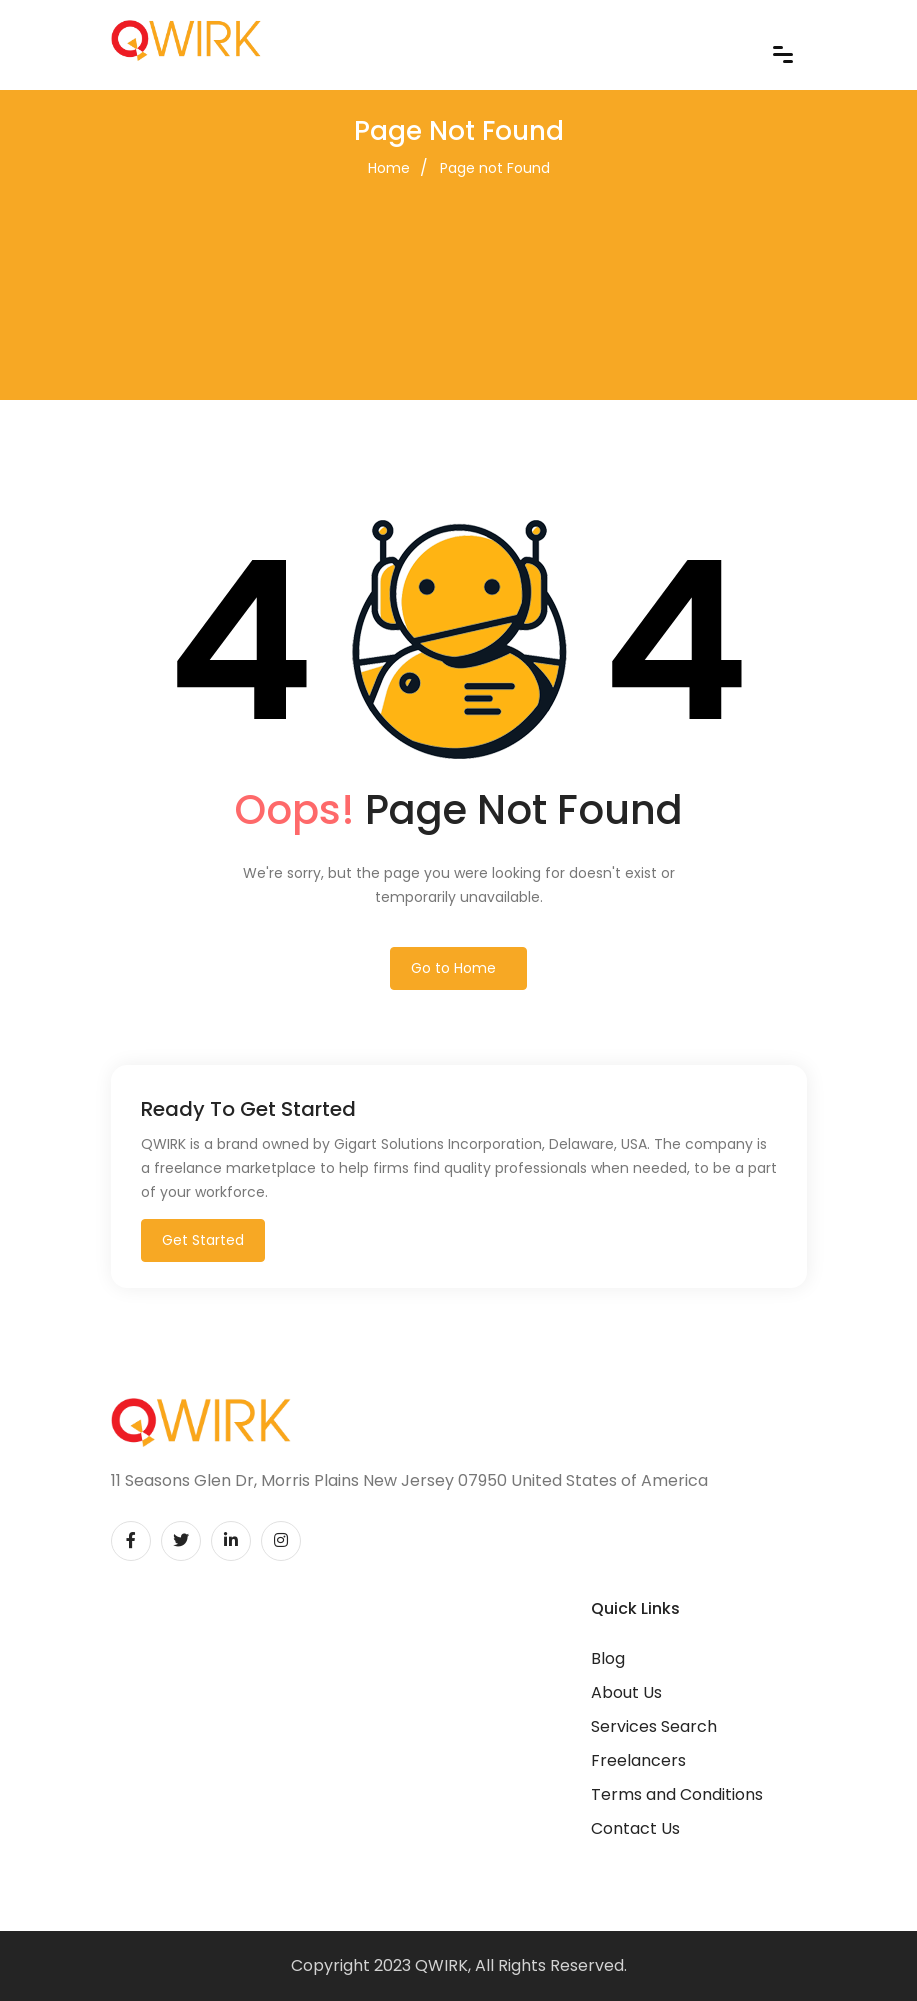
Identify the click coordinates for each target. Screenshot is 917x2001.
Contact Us (635, 1828)
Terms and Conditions (677, 1794)
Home (389, 168)
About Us (626, 1692)
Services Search (654, 1726)
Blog (608, 1658)
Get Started (203, 1240)
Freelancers (638, 1760)
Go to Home (453, 968)
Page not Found (495, 168)
